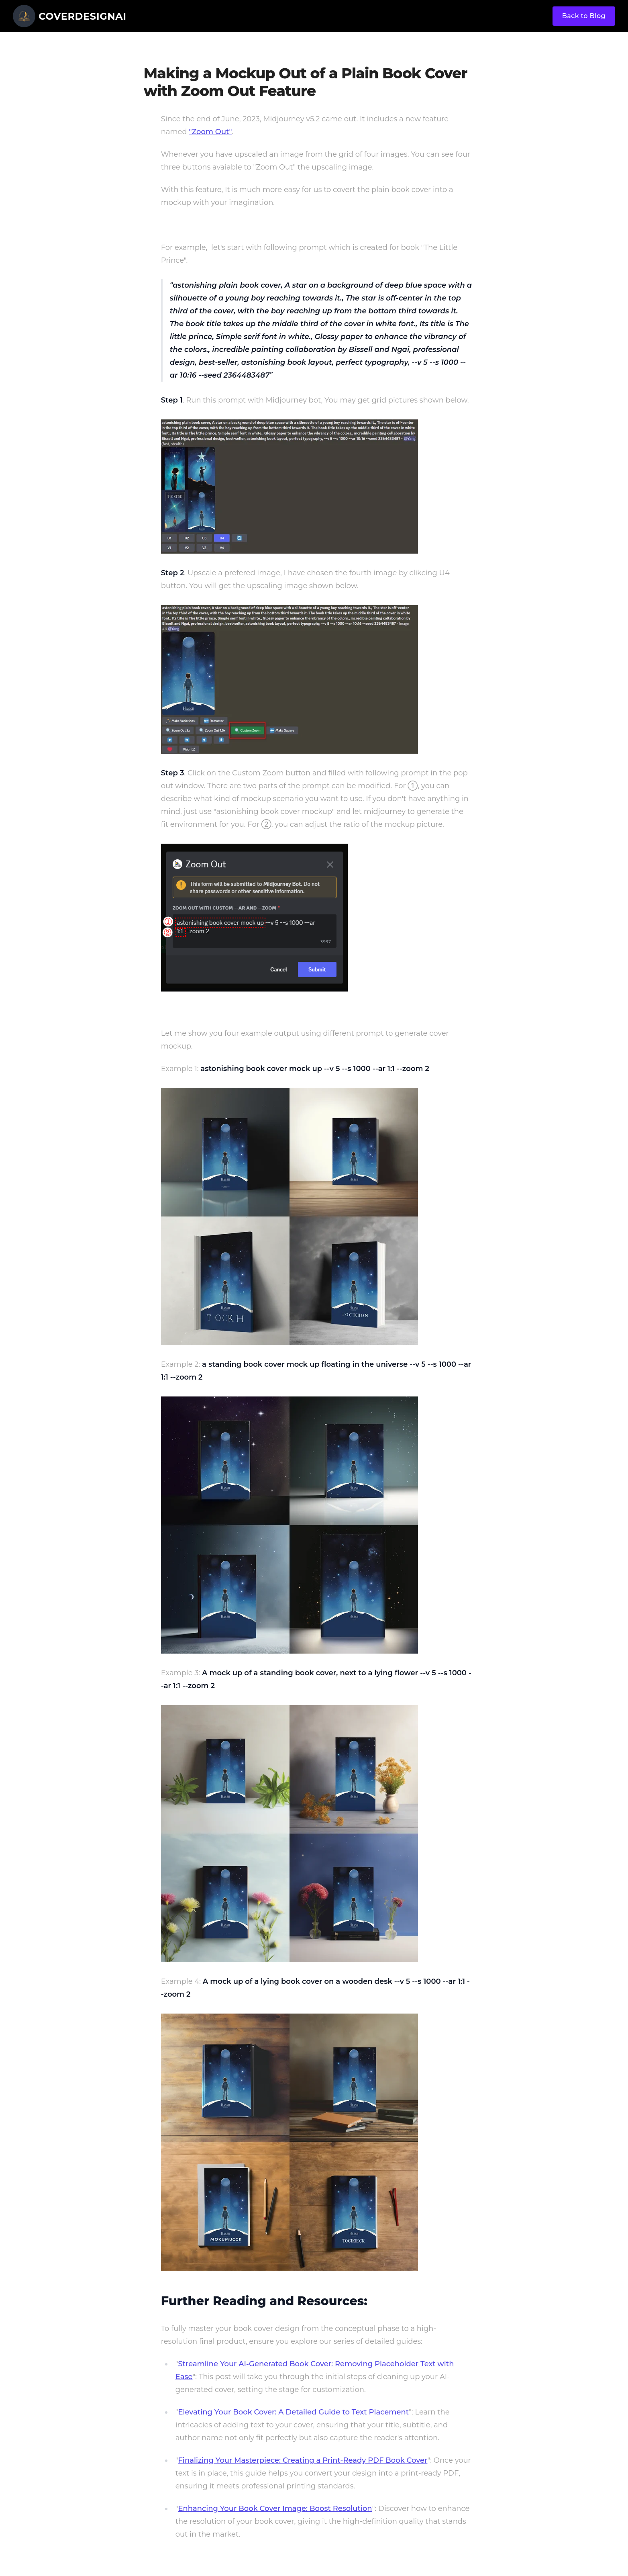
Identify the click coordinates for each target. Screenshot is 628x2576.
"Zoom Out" (210, 131)
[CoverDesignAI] (69, 16)
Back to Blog (584, 16)
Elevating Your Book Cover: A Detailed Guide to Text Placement (293, 2412)
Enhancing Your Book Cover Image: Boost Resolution (275, 2508)
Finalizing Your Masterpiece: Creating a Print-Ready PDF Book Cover (302, 2460)
